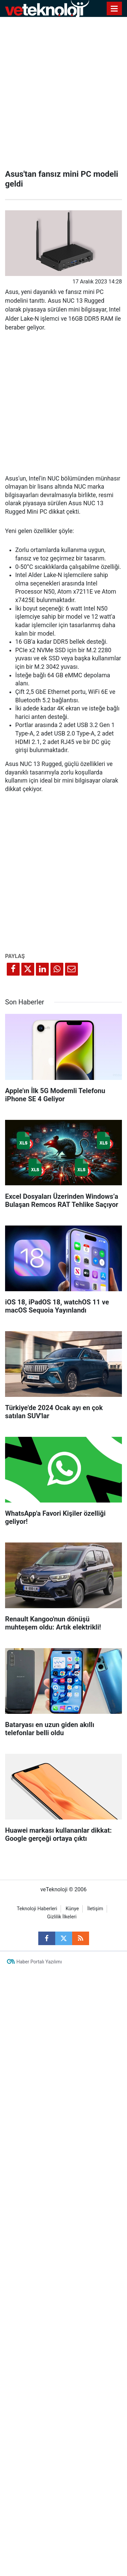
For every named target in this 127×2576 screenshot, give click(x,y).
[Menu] (114, 8)
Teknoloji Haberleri (37, 1909)
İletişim (95, 1909)
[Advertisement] (63, 90)
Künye (72, 1909)
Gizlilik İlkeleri (62, 1917)
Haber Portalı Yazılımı (39, 1961)
